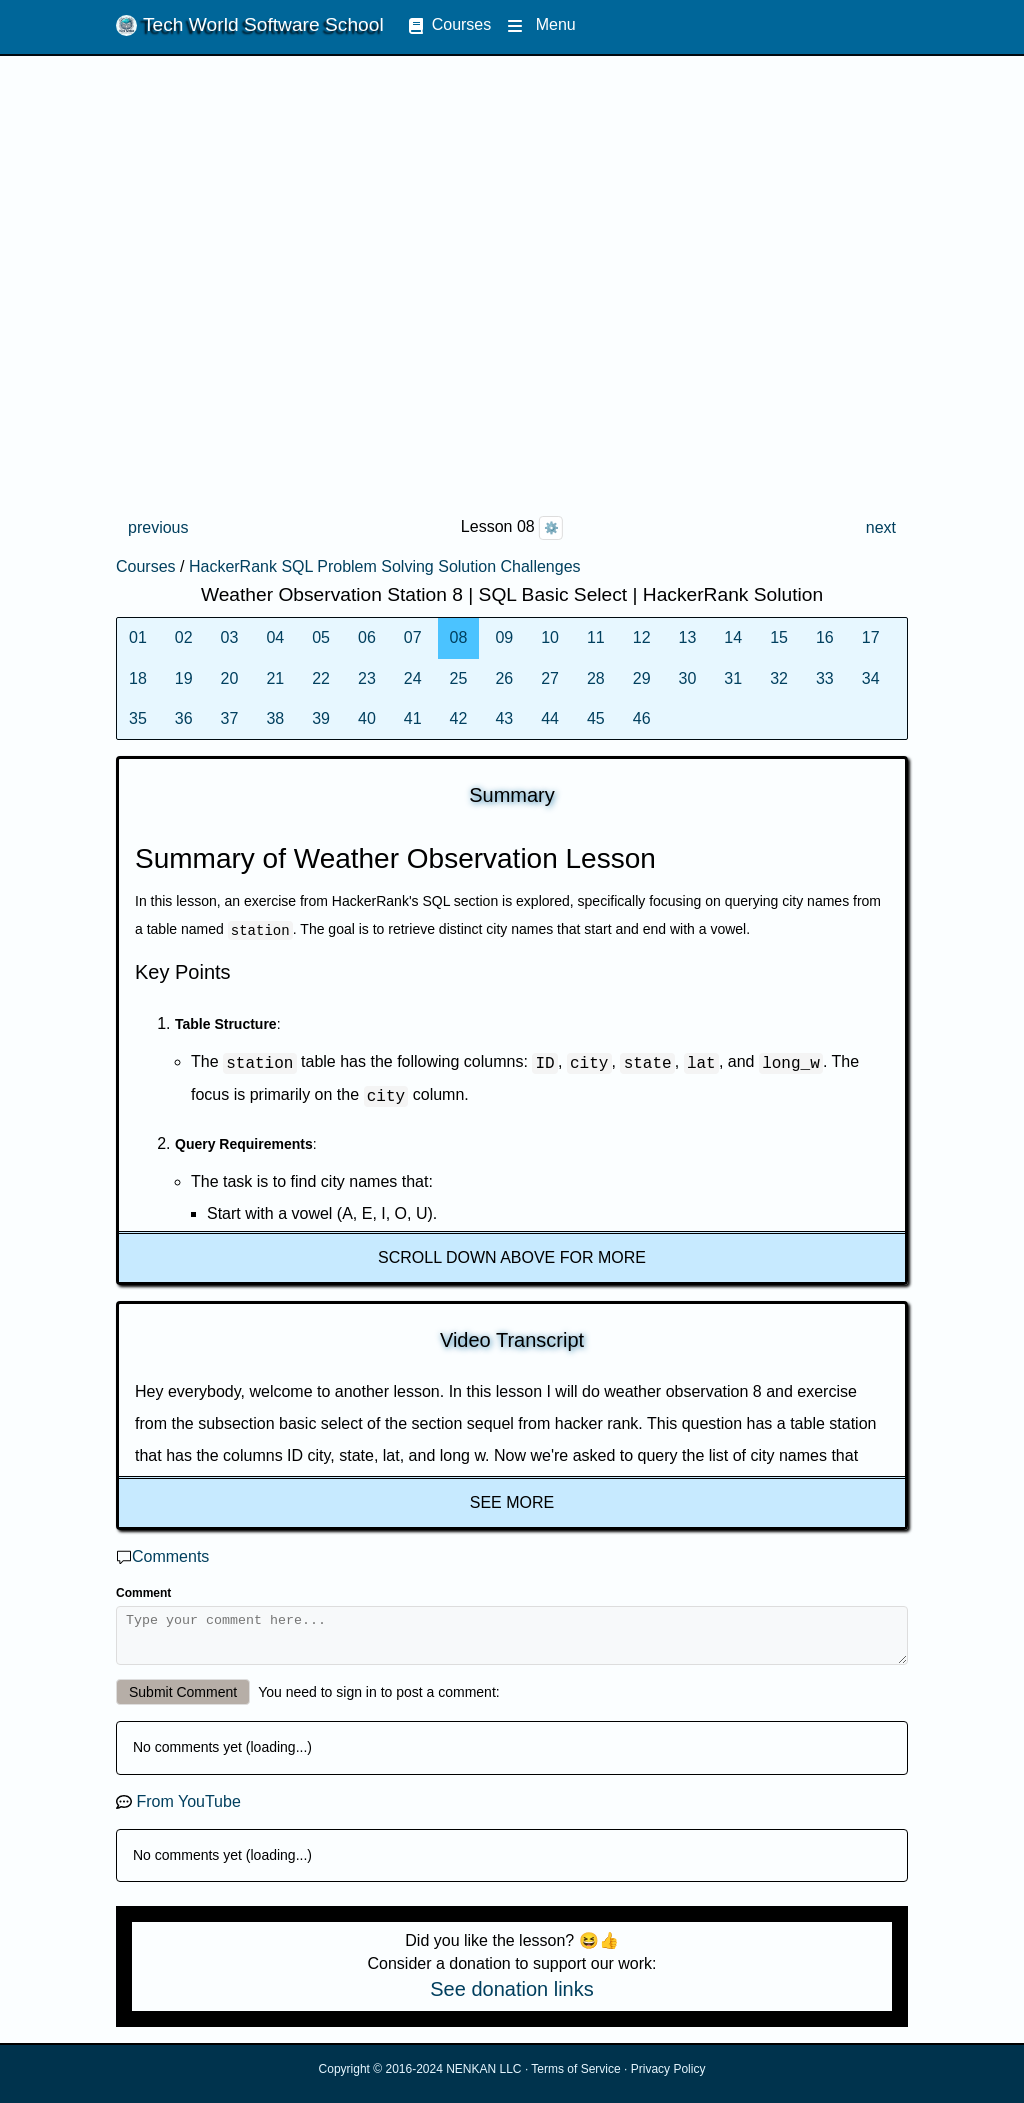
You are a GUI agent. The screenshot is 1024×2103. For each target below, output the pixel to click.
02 (184, 637)
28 (596, 678)
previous (158, 527)
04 (275, 637)
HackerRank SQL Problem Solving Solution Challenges (385, 566)
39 (321, 718)
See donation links (511, 1998)
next (881, 527)
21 (275, 678)
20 (230, 678)
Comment (143, 1593)
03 (230, 637)
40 (367, 718)
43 (504, 718)
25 (459, 678)
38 (275, 718)
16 (825, 637)
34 (871, 678)
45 (596, 718)
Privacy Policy (668, 2078)
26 (504, 678)
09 (504, 637)
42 (459, 718)
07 (413, 637)
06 (367, 637)
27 (550, 678)
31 (733, 678)
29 (642, 678)
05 (321, 637)
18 (138, 678)
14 (733, 637)
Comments (170, 1556)
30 (688, 678)
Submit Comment (183, 1701)
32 (779, 678)
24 (413, 678)
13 (688, 637)
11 (596, 637)
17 (871, 637)
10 (550, 637)
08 (459, 637)
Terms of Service (575, 2078)
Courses (450, 24)
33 (825, 678)
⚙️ (551, 528)
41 (413, 718)
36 (184, 718)
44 (550, 718)
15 (779, 637)
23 (367, 678)
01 (138, 637)
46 (642, 718)
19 (184, 678)
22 (321, 678)
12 (642, 637)
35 (138, 718)
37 (230, 718)
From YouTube (188, 1810)
